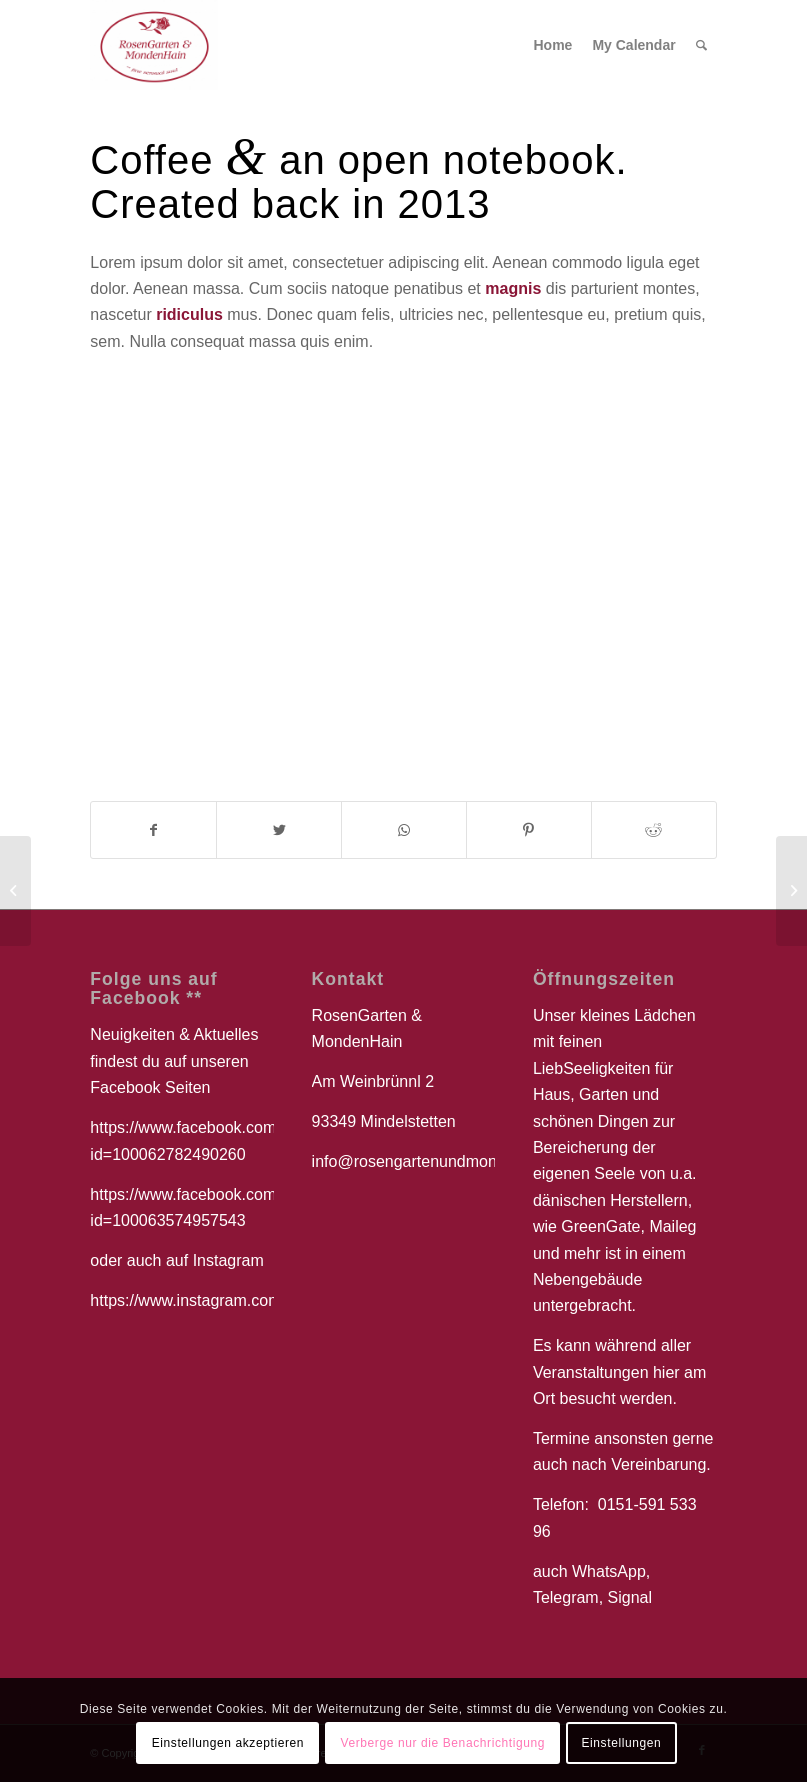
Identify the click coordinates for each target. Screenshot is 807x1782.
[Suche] (701, 45)
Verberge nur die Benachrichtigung (442, 1743)
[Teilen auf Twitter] (279, 830)
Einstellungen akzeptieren (228, 1743)
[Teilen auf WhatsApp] (404, 830)
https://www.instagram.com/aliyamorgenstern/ (251, 1300)
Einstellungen (621, 1743)
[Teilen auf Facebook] (153, 830)
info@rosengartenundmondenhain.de (444, 1161)
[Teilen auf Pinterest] (529, 830)
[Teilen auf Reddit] (654, 830)
